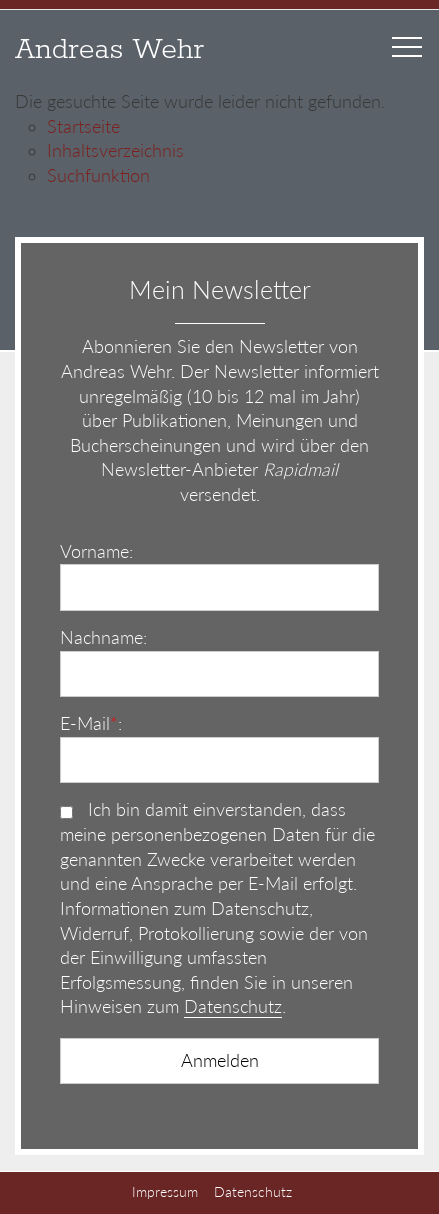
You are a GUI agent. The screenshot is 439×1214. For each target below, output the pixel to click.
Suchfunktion (98, 175)
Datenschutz (233, 1006)
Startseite (83, 126)
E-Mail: (91, 723)
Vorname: (96, 551)
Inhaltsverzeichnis (115, 150)
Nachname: (103, 637)
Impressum (165, 1191)
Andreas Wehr (109, 50)
